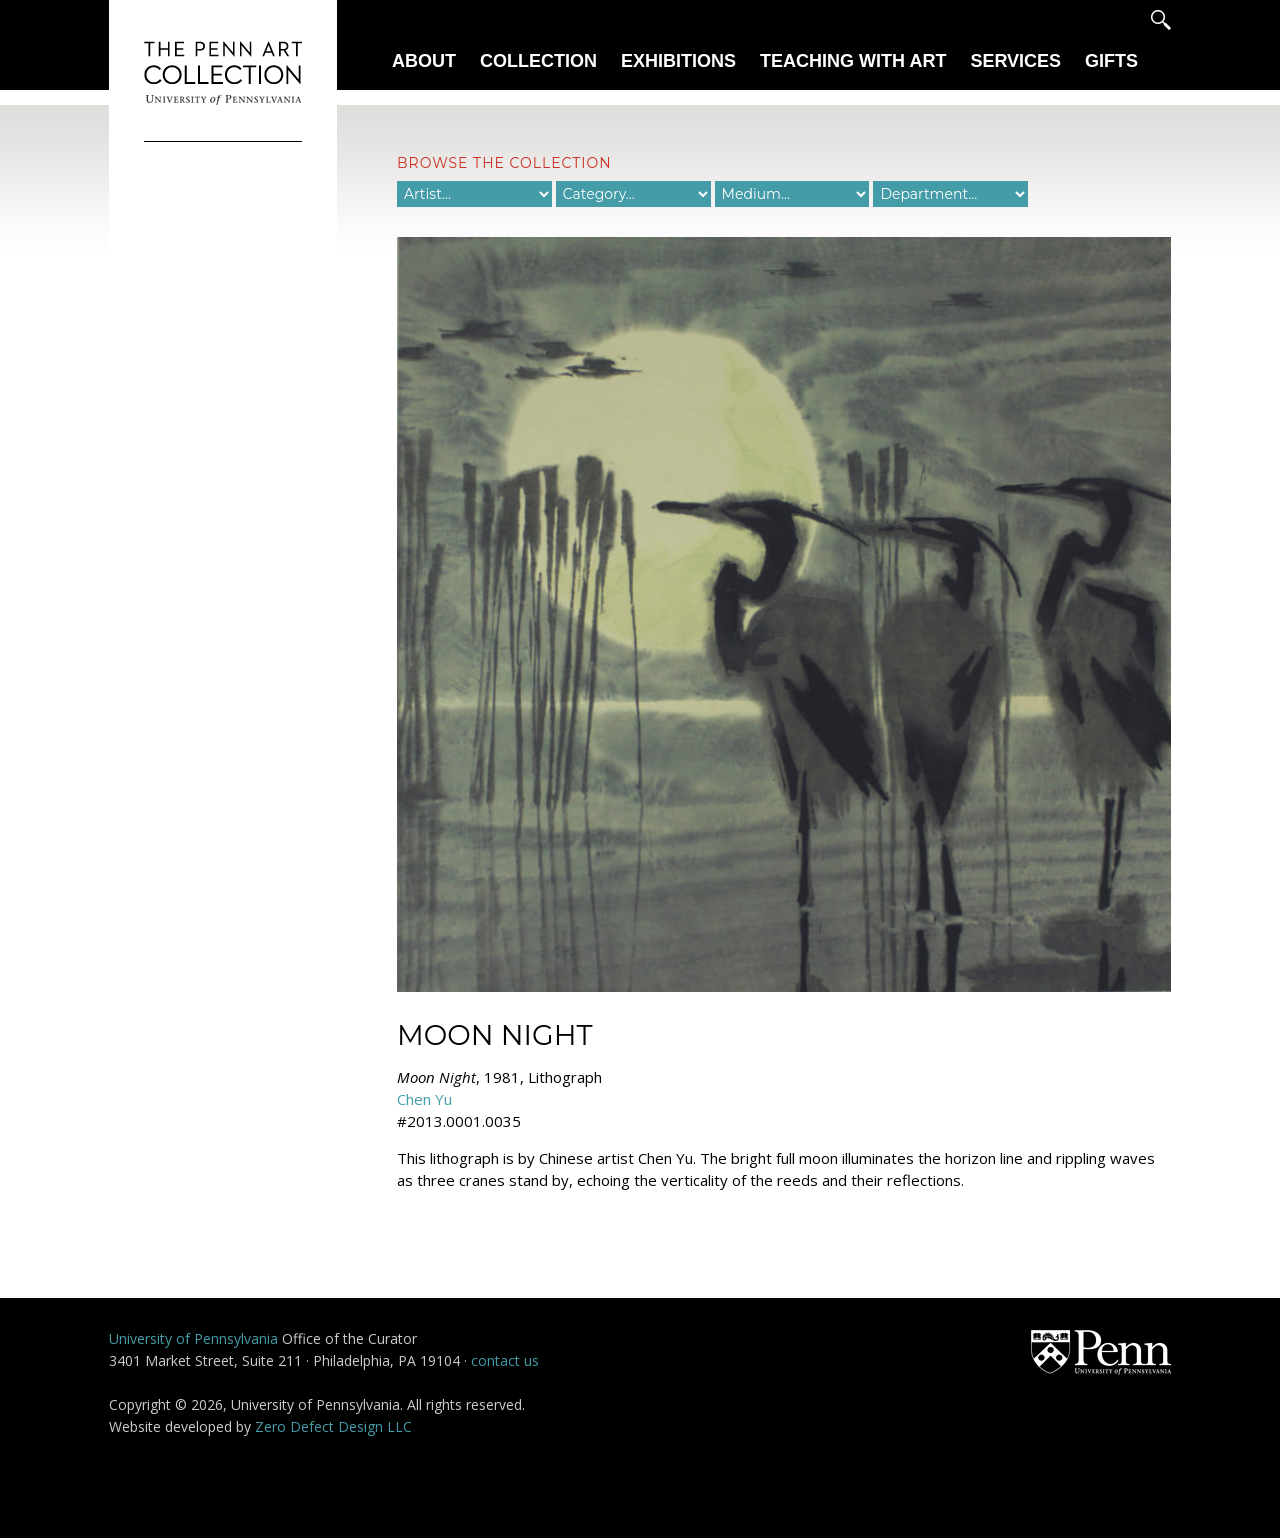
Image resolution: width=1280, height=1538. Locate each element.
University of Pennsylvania (193, 1338)
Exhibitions (678, 61)
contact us (505, 1360)
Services (1015, 61)
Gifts (1111, 61)
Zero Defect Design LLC (333, 1426)
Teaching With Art (853, 61)
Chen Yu (424, 1099)
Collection (538, 61)
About (424, 61)
